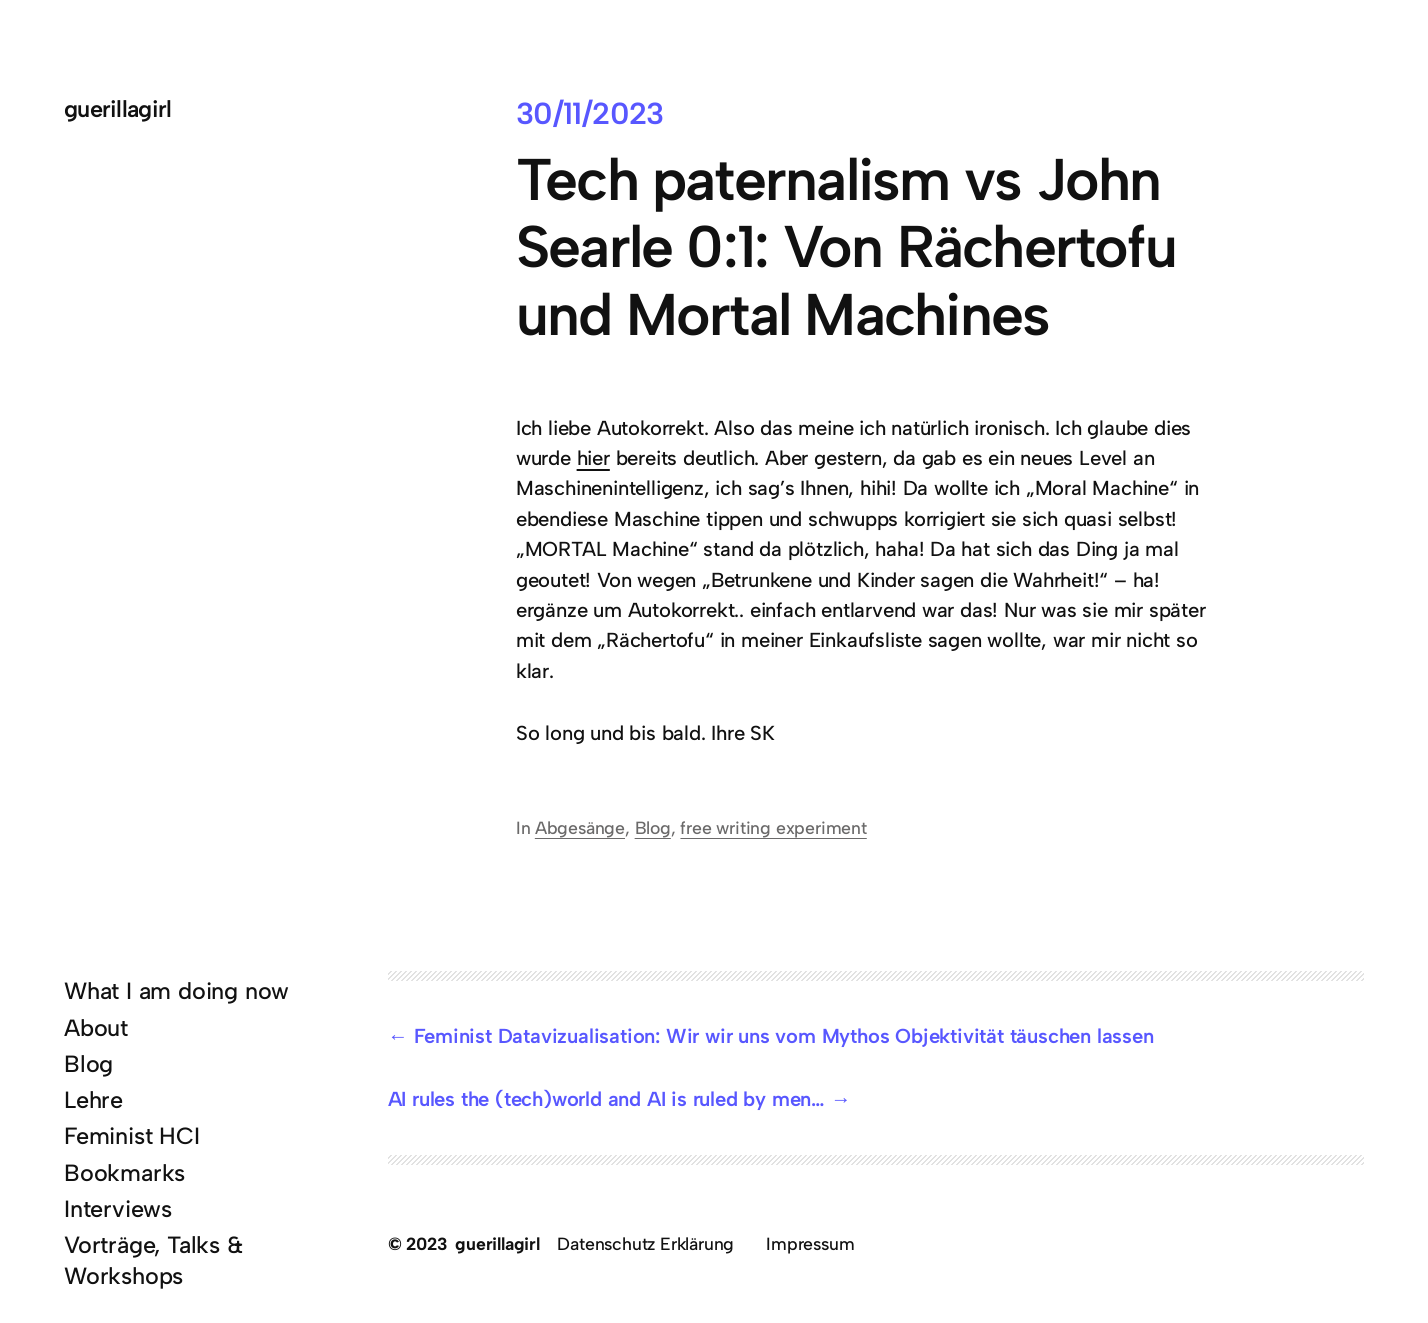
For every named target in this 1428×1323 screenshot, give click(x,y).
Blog (653, 827)
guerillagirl (118, 109)
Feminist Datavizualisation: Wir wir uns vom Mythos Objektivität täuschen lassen (784, 1036)
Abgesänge (580, 827)
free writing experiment (773, 827)
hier (593, 458)
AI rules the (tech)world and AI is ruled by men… (606, 1099)
